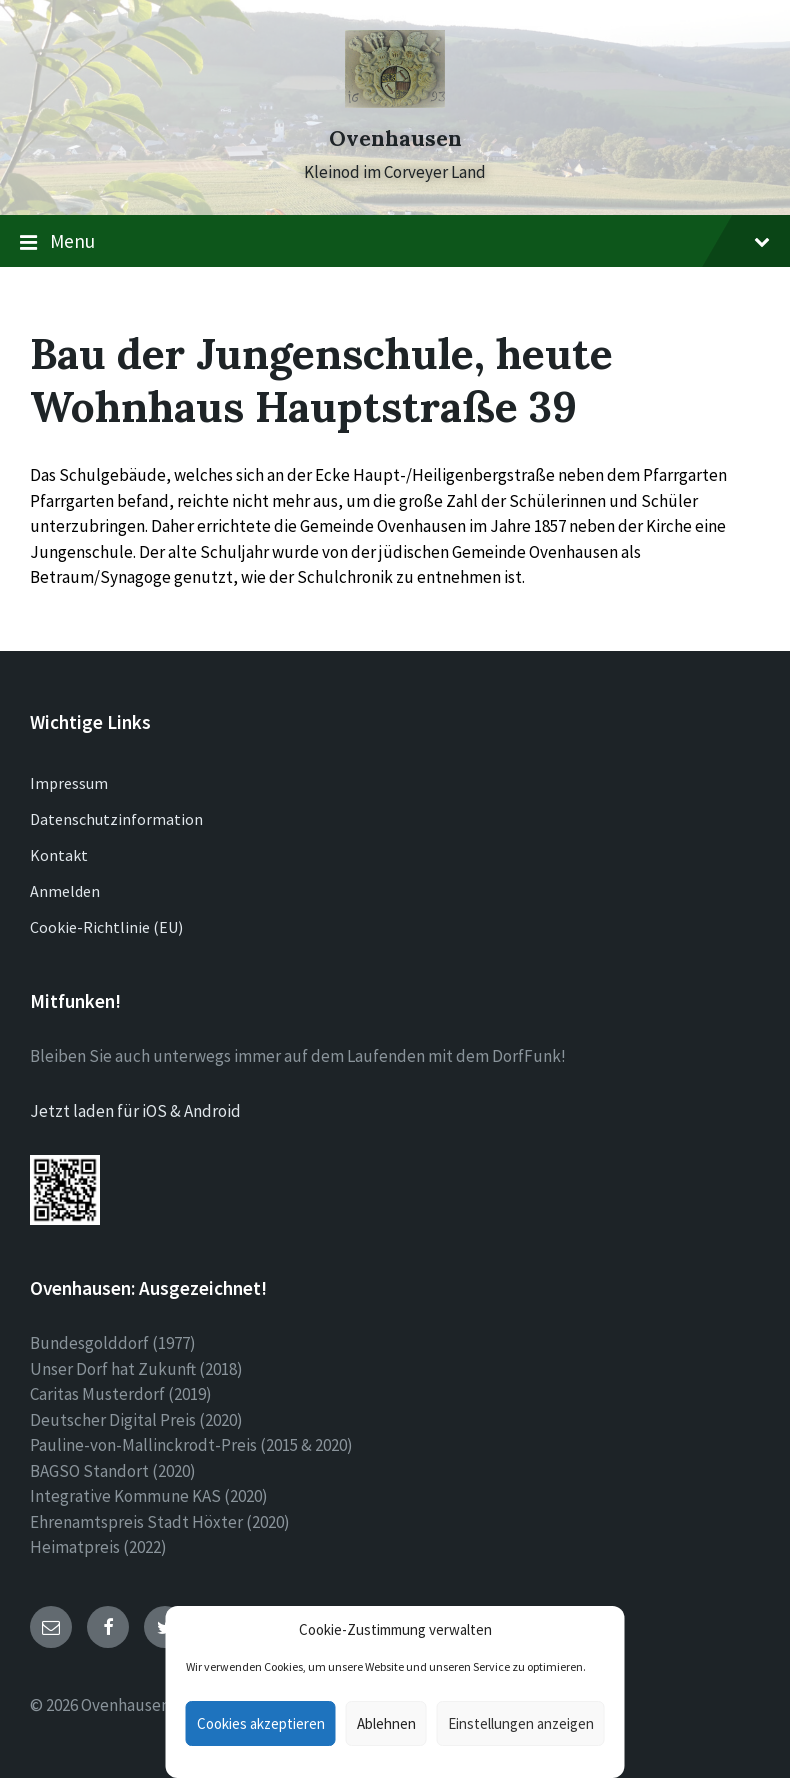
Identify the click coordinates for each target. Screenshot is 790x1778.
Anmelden (65, 891)
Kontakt (59, 855)
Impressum (69, 783)
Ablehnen (386, 1723)
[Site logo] (395, 102)
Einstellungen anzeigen (521, 1723)
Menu (395, 242)
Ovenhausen (395, 138)
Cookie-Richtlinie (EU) (106, 927)
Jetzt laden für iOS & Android (135, 1111)
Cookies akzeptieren (261, 1723)
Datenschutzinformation (116, 819)
